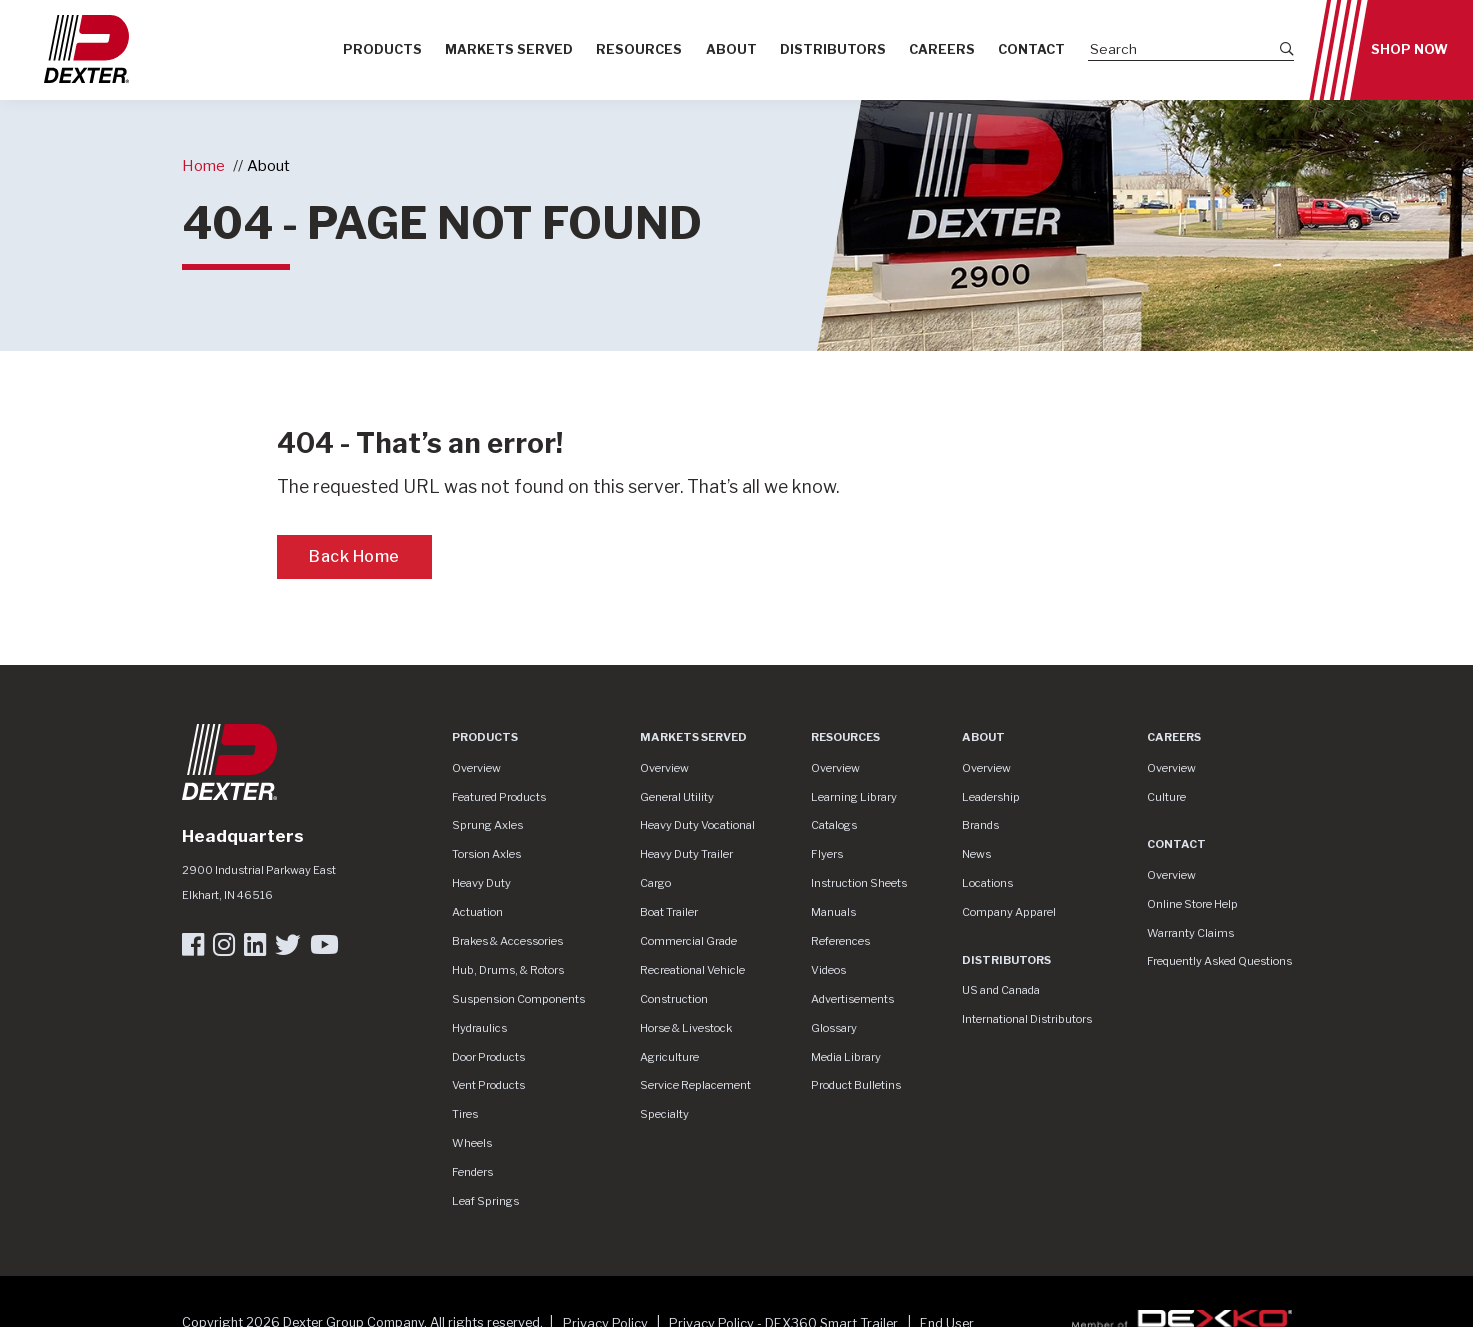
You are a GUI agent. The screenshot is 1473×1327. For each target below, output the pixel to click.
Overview (476, 768)
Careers (942, 49)
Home (203, 165)
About (731, 49)
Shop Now (1409, 49)
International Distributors (1027, 1019)
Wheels (472, 1143)
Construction (674, 999)
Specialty (664, 1114)
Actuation (477, 912)
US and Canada (1001, 990)
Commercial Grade (688, 941)
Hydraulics (479, 1028)
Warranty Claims (1190, 933)
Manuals (833, 912)
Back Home (354, 556)
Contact (1031, 49)
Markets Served (509, 49)
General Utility (677, 797)
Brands (980, 825)
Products (382, 49)
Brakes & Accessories (507, 941)
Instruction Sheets (859, 883)
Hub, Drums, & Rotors (508, 970)
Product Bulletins (856, 1085)
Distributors (833, 49)
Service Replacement (695, 1085)
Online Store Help (1192, 904)
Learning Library (854, 797)
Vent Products (488, 1085)
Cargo (655, 883)
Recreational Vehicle (692, 970)
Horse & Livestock (686, 1028)
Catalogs (834, 825)
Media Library (846, 1057)
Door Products (488, 1057)
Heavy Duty (481, 883)
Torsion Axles (486, 854)
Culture (1166, 797)
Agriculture (669, 1057)
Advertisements (852, 999)
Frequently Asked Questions (1219, 961)
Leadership (991, 797)
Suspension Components (518, 999)
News (976, 854)
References (840, 941)
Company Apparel (1009, 912)
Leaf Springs (485, 1201)
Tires (465, 1114)
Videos (828, 970)
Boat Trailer (669, 912)
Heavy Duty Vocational (697, 825)
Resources (639, 49)
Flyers (827, 854)
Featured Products (499, 797)
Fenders (472, 1172)
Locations (987, 883)
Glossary (834, 1028)
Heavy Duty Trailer (686, 854)
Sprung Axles (487, 825)
